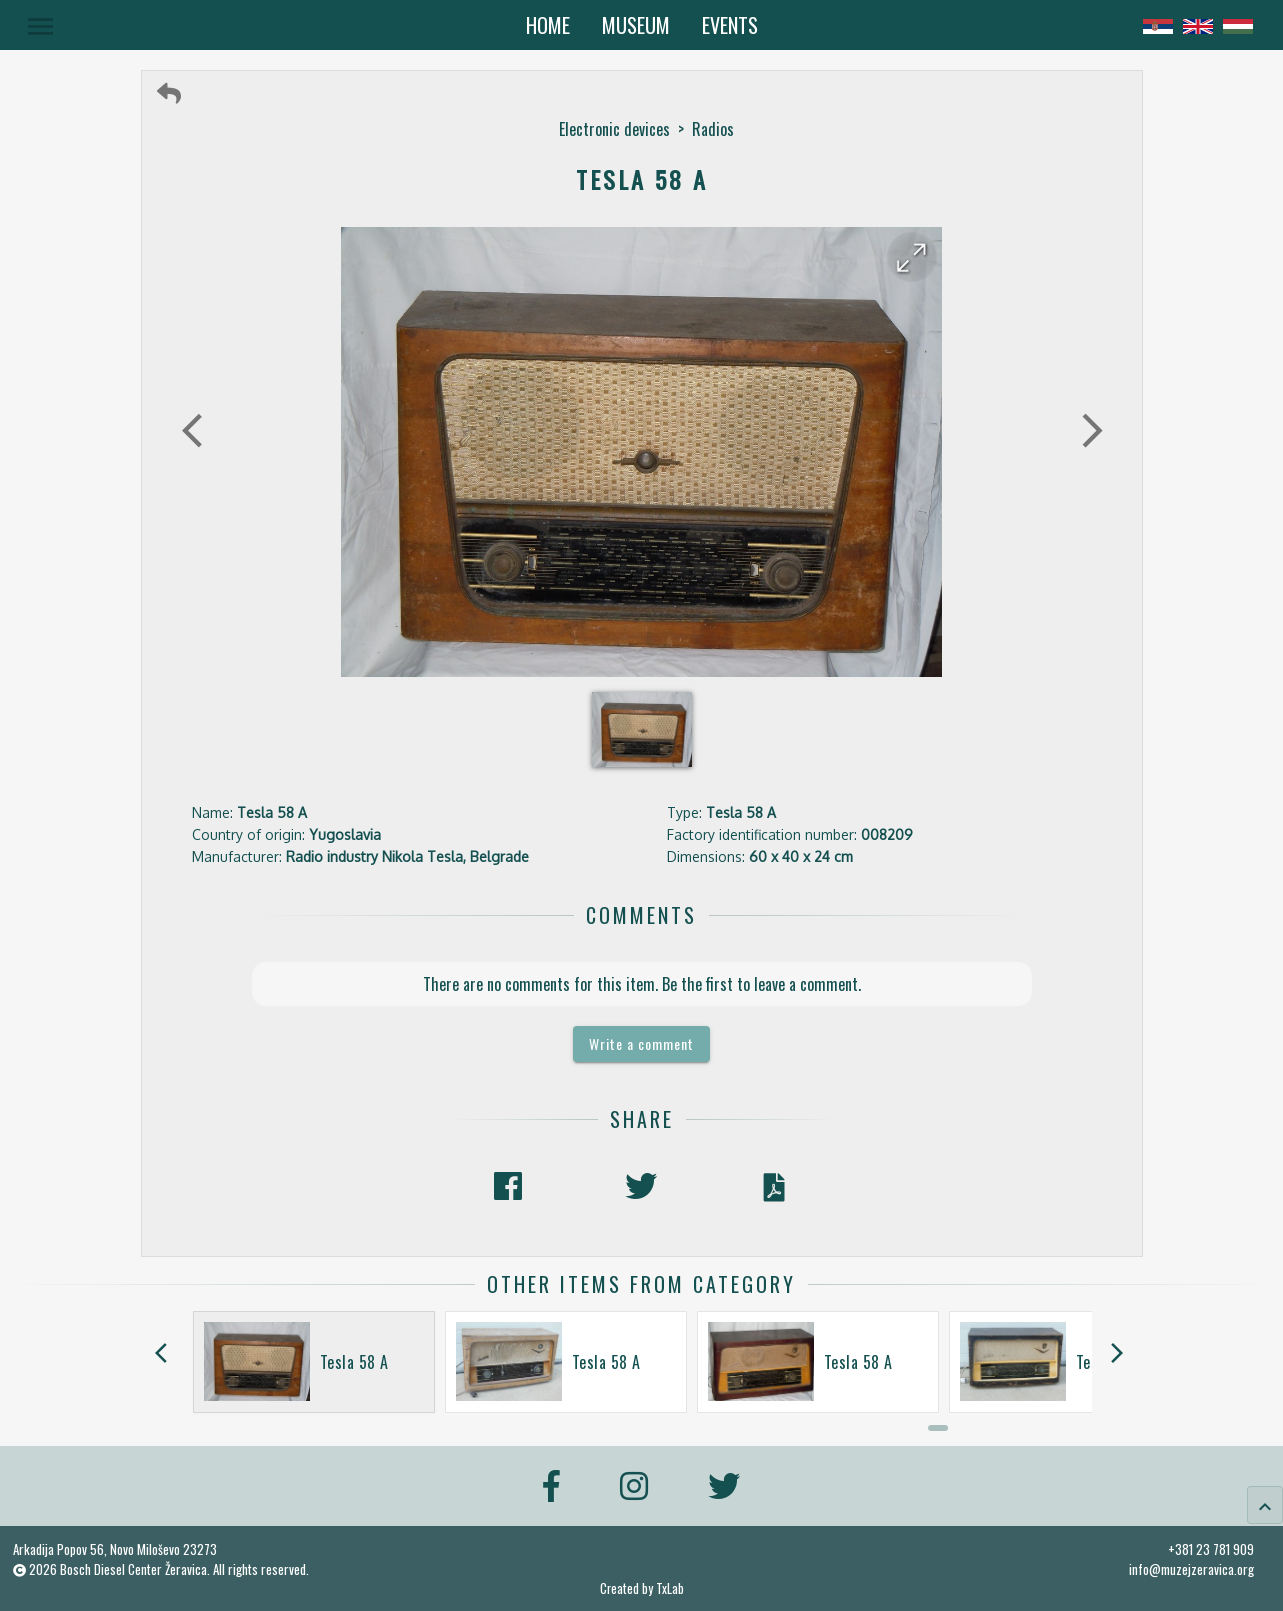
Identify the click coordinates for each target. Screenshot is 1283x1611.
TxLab (670, 1588)
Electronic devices (614, 129)
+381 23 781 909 (1211, 1549)
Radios (713, 129)
